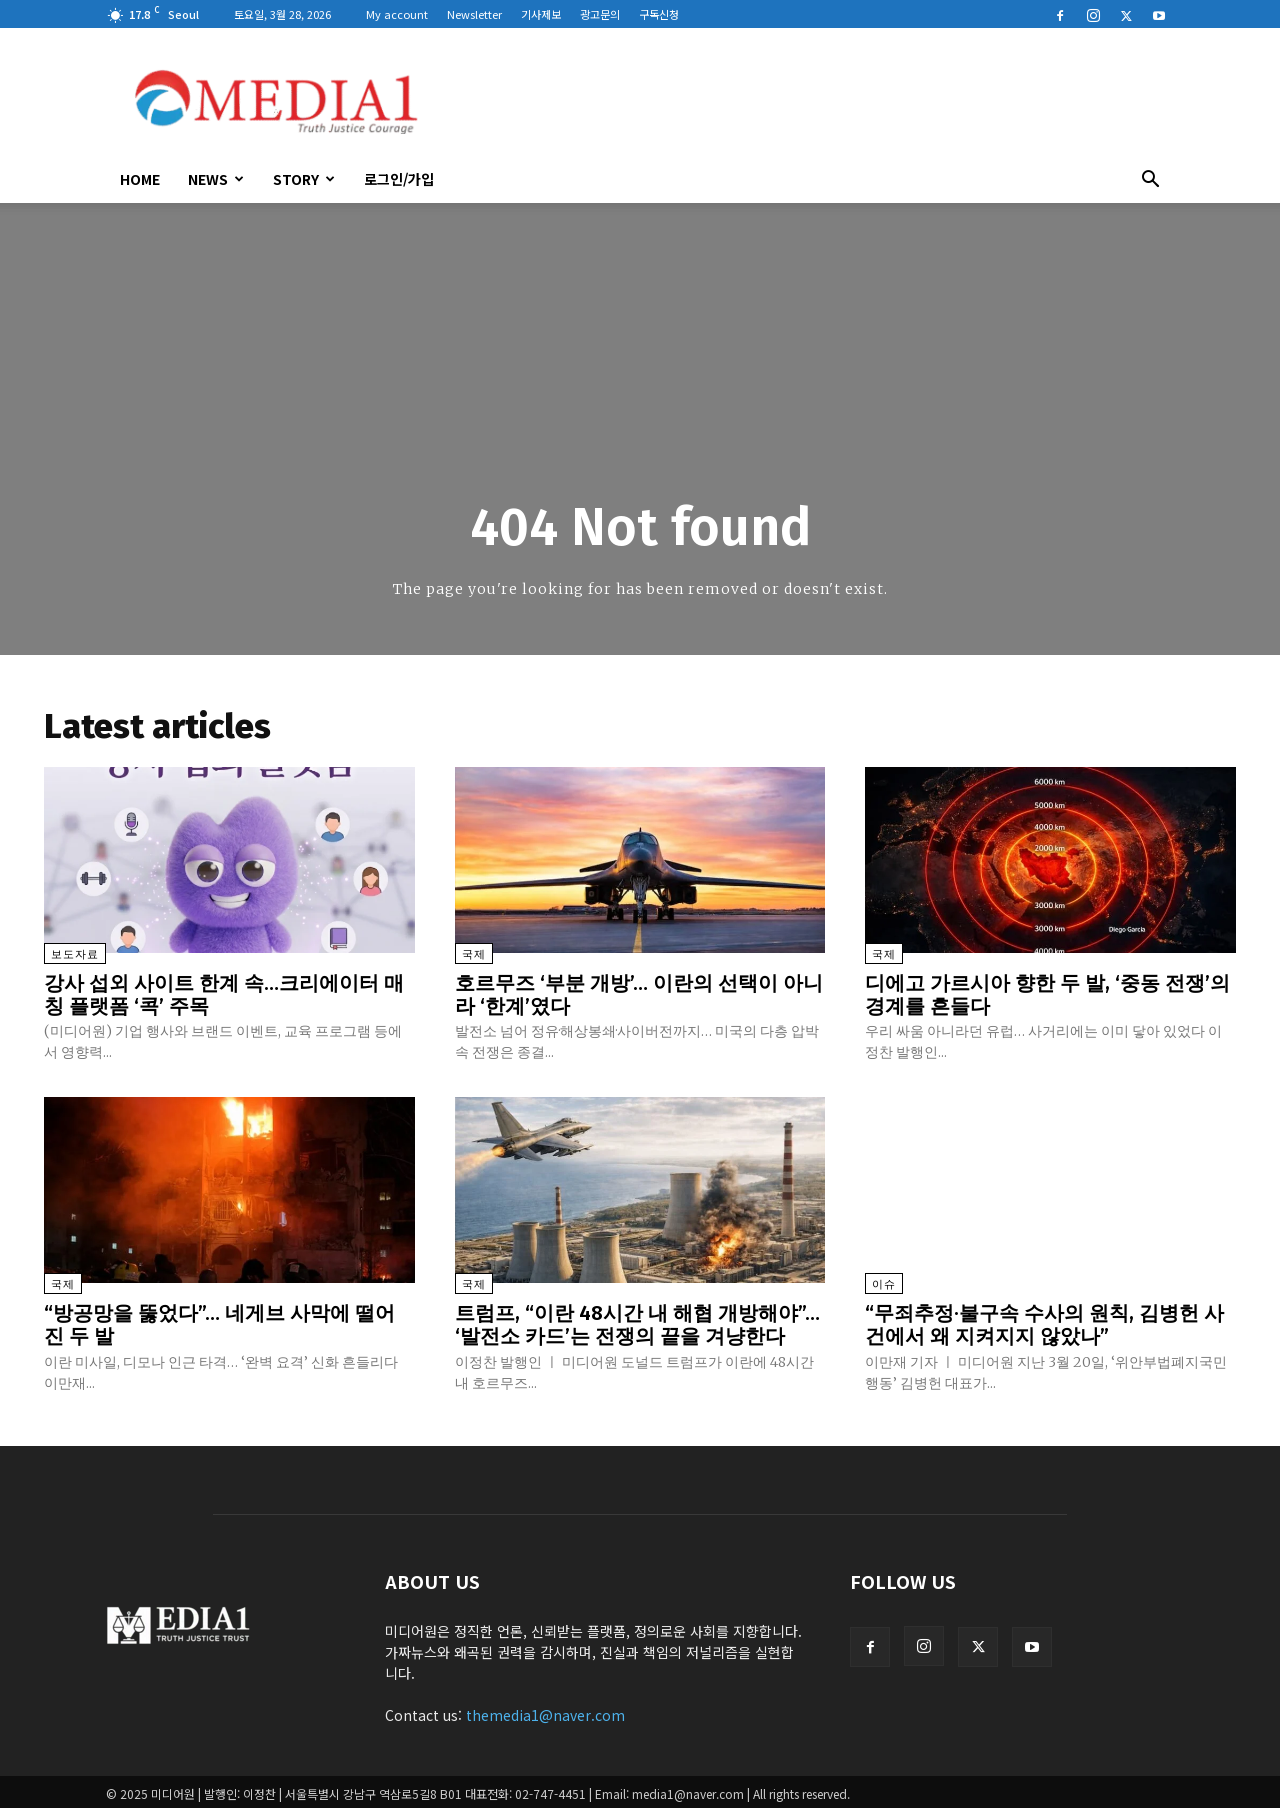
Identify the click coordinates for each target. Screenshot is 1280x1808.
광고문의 (600, 14)
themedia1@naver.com (545, 1711)
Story (304, 179)
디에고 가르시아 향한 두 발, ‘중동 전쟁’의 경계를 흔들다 (1047, 994)
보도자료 (75, 954)
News (216, 179)
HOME (140, 179)
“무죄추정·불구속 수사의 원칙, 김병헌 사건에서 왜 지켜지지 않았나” (1044, 1322)
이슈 (884, 1282)
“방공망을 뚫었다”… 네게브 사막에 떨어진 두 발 (219, 1322)
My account (397, 14)
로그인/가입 (399, 179)
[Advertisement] (810, 101)
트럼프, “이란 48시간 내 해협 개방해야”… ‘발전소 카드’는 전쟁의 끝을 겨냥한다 (637, 1322)
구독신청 (659, 14)
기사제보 (541, 14)
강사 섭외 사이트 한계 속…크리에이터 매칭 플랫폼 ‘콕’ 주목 (224, 994)
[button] (1150, 181)
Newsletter (474, 14)
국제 (474, 954)
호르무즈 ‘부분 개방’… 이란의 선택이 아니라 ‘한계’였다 (639, 994)
